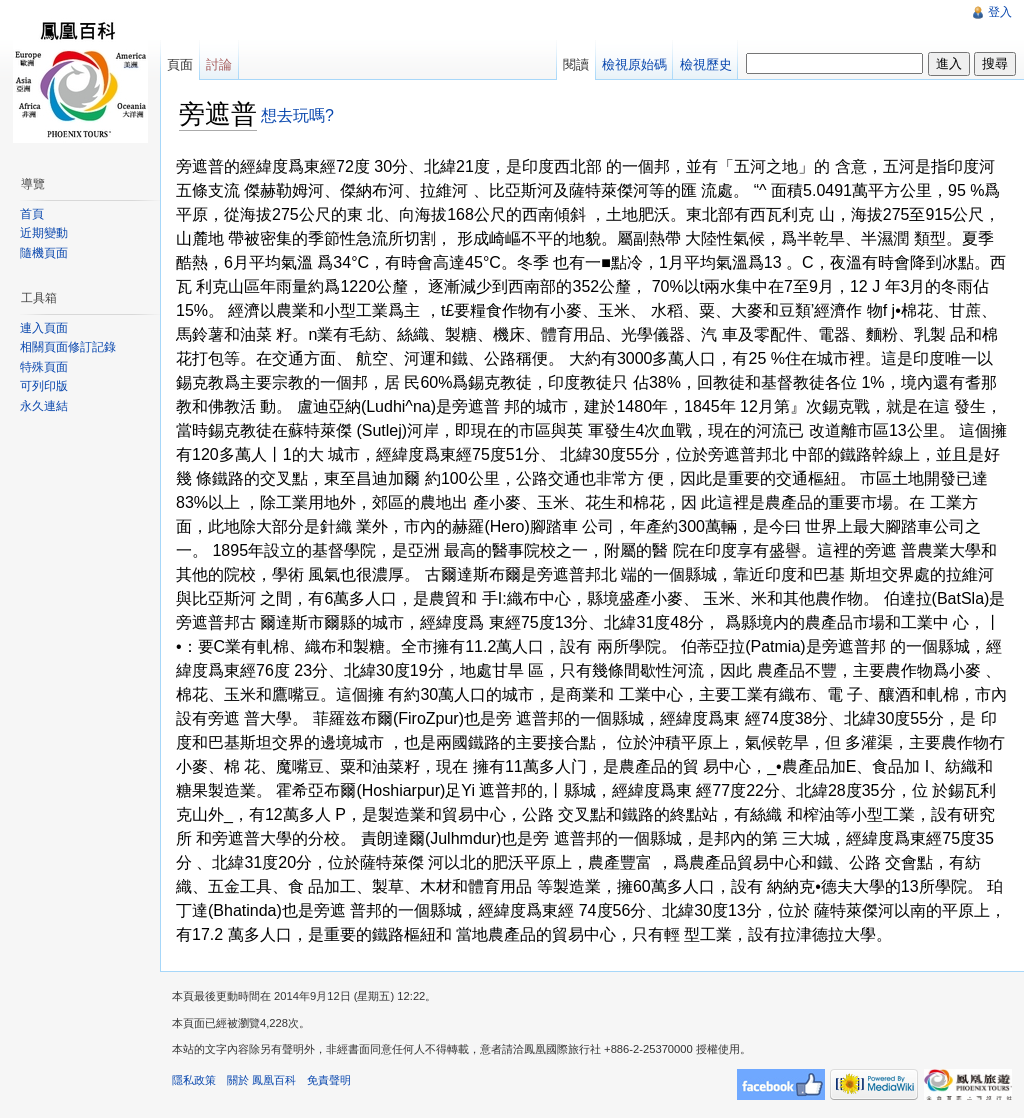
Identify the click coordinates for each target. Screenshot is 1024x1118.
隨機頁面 (44, 253)
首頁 (32, 214)
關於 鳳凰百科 (261, 1080)
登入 (1000, 12)
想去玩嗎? (297, 115)
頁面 (180, 64)
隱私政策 (194, 1080)
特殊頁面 (44, 367)
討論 (219, 64)
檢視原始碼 (634, 64)
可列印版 (44, 386)
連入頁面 (44, 328)
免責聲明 (329, 1080)
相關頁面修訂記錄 (68, 347)
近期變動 (44, 233)
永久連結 (44, 406)
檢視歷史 (706, 64)
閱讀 (576, 64)
